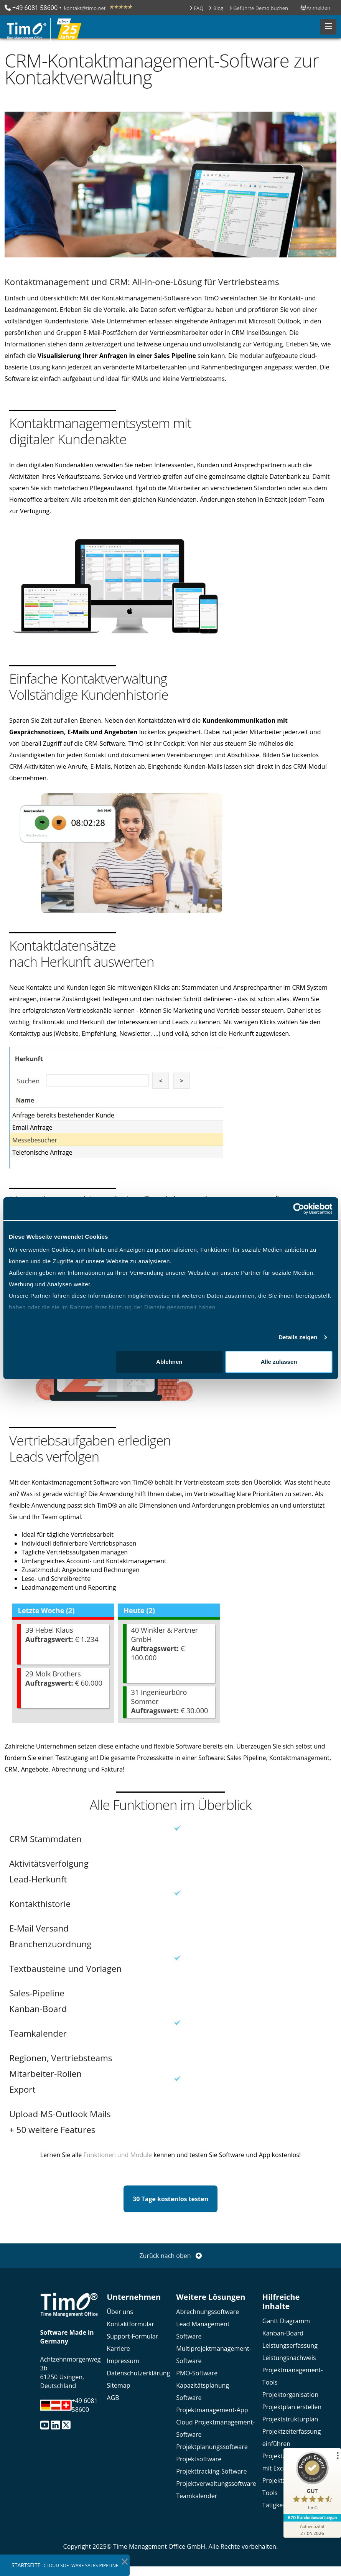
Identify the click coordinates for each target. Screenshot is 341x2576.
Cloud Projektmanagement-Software (215, 2428)
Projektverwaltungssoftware (216, 2483)
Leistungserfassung (290, 2345)
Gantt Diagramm (286, 2321)
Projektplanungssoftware (212, 2447)
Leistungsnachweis (289, 2358)
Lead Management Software (202, 2330)
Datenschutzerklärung (138, 2373)
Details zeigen (297, 1337)
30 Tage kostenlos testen (170, 2199)
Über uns (120, 2311)
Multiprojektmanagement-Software (213, 2354)
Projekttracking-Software (211, 2471)
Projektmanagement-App (212, 2410)
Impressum (123, 2361)
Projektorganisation (290, 2394)
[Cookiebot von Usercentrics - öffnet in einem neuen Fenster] (298, 1209)
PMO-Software (196, 2373)
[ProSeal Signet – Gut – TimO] (312, 2482)
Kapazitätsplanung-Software (203, 2391)
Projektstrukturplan (290, 2419)
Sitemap (118, 2385)
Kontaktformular (130, 2324)
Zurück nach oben (170, 2255)
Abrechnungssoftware (207, 2311)
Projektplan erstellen (291, 2407)
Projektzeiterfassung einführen (291, 2437)
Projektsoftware (198, 2459)
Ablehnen (169, 1361)
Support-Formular (132, 2336)
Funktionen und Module (117, 2155)
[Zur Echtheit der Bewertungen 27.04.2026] (312, 2530)
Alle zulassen (278, 1361)
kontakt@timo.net (85, 8)
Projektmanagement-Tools (292, 2376)
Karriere (118, 2348)
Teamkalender (196, 2496)
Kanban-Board (282, 2333)
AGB (113, 2397)
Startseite (26, 2565)
